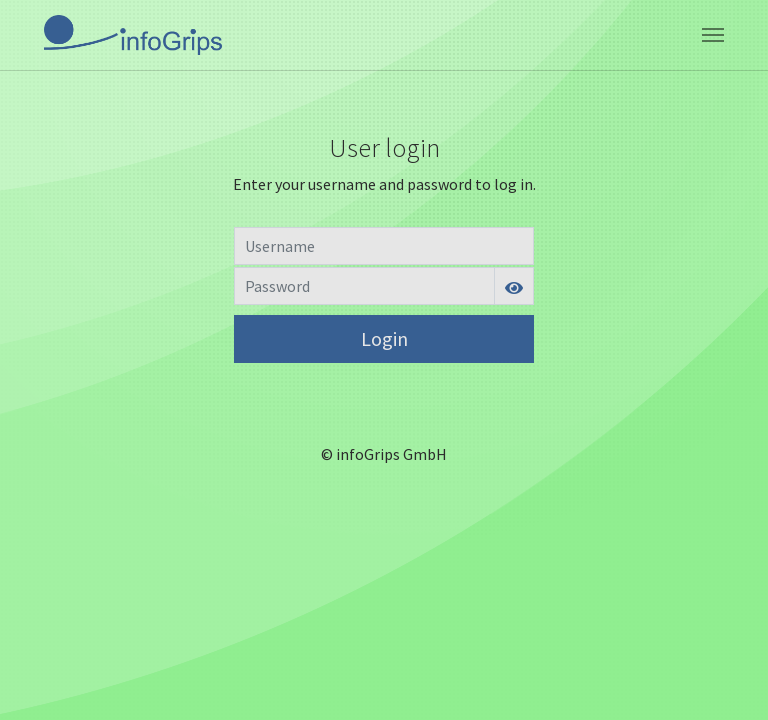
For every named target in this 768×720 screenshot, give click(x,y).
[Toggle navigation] (713, 35)
